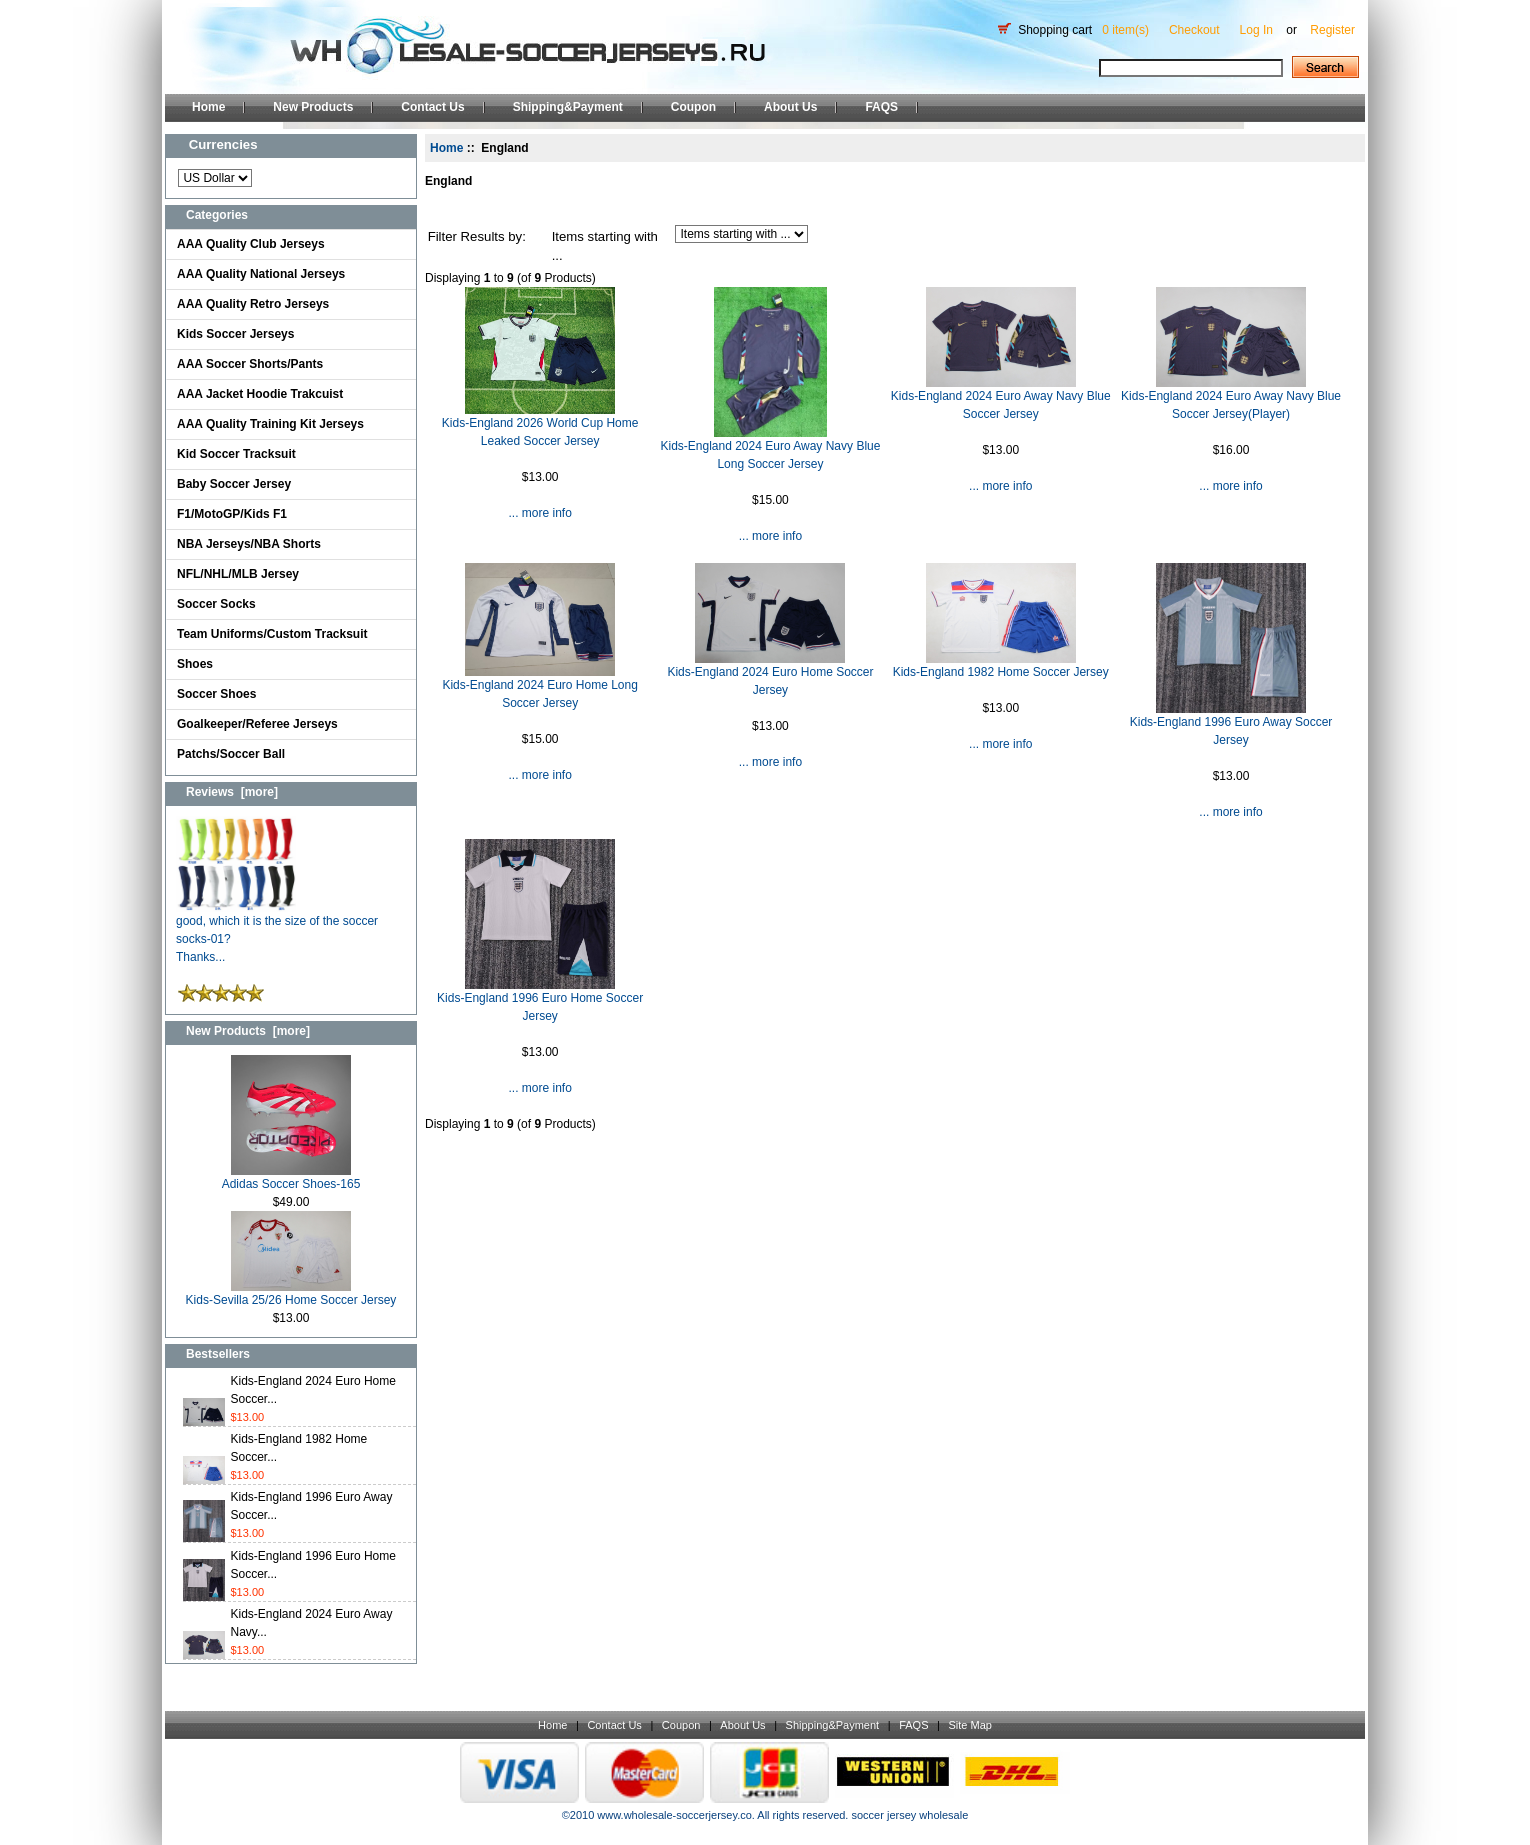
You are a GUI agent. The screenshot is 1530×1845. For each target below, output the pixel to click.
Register (1332, 30)
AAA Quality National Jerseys (261, 274)
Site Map (969, 1725)
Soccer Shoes (216, 694)
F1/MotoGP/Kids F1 (232, 514)
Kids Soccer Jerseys (235, 334)
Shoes (195, 664)
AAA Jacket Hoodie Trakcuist (260, 394)
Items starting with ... (605, 246)
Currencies (223, 144)
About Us (790, 107)
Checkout (1194, 30)
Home (208, 107)
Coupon (693, 107)
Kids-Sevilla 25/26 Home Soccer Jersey (291, 1293)
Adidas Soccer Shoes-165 (291, 1177)
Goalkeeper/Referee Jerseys (257, 724)
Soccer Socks (216, 604)
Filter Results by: (477, 236)
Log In (1256, 30)
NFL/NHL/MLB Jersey (238, 574)
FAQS (881, 107)
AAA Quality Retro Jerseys (253, 304)
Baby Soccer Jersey (234, 484)
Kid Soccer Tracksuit (236, 454)
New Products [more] (248, 1031)
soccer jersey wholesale (909, 1815)
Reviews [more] (232, 792)
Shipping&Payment (568, 107)
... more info (539, 513)
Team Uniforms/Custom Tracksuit (272, 634)
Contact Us (432, 107)
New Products (313, 107)
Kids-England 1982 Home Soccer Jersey (1001, 672)
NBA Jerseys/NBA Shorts (249, 544)
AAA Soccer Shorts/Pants (250, 364)
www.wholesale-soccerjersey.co (674, 1815)
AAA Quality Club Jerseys (251, 244)
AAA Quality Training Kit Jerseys (270, 424)
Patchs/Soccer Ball (231, 754)
